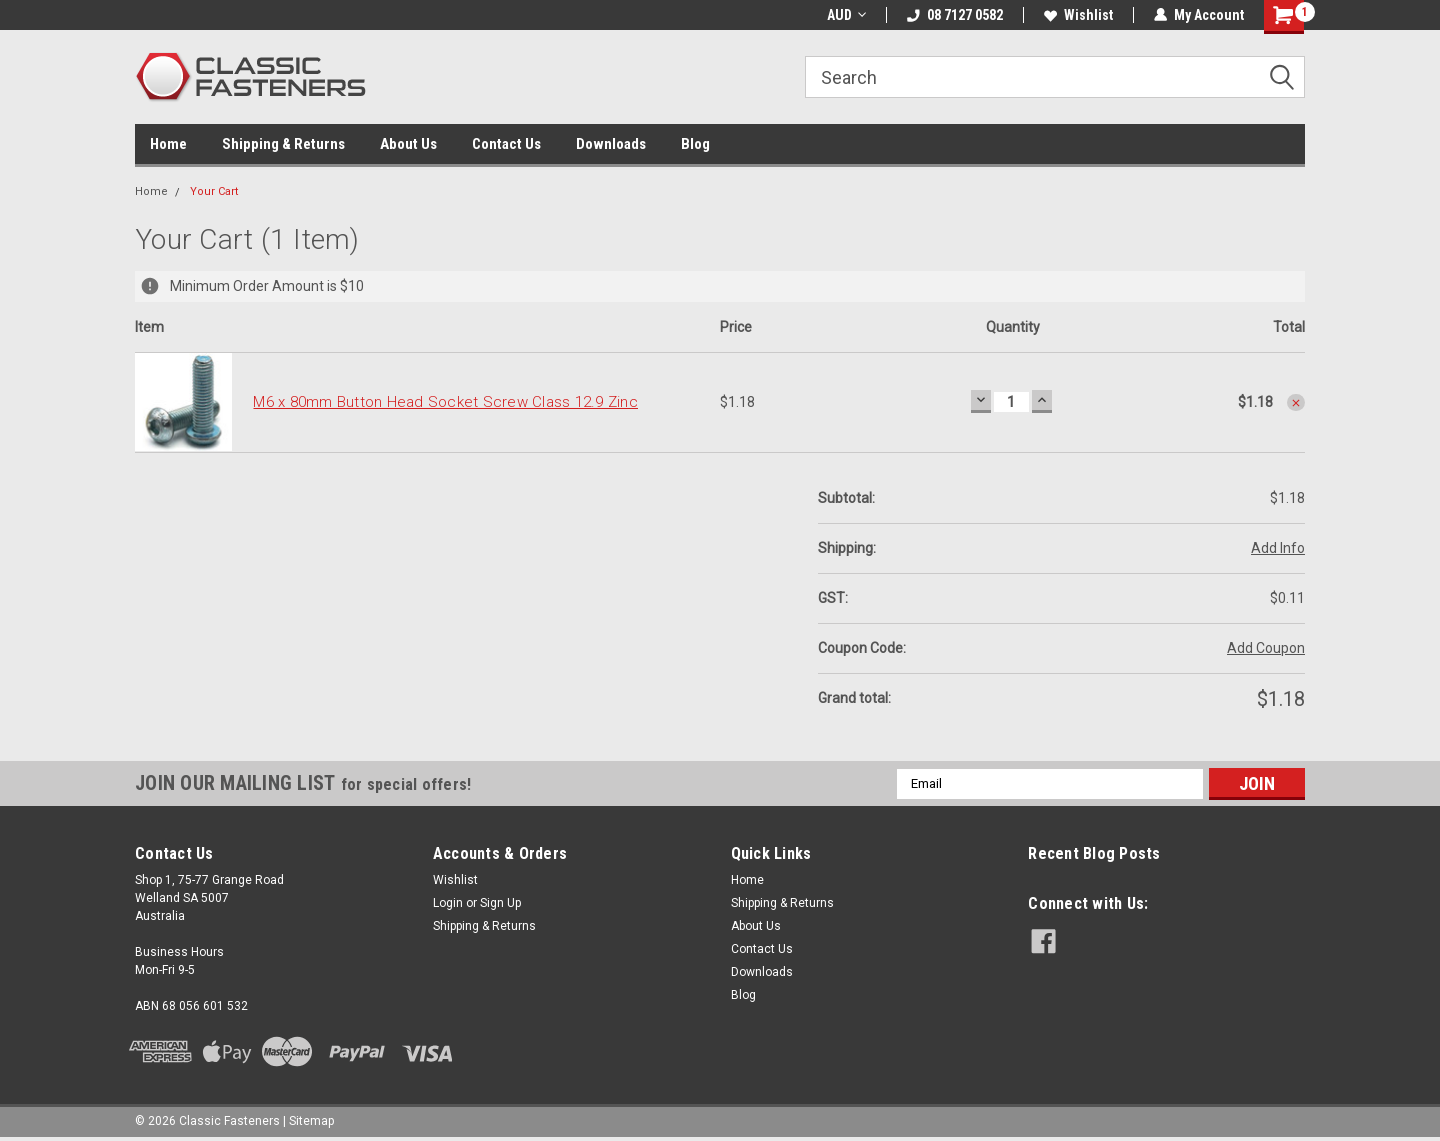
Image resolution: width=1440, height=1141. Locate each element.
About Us (408, 144)
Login (448, 903)
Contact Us (506, 144)
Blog (695, 144)
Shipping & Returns (283, 144)
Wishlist (1078, 15)
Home (168, 144)
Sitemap (311, 1121)
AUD (846, 15)
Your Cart (214, 191)
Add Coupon (1266, 648)
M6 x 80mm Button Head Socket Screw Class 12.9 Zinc (445, 402)
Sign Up (500, 903)
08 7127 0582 (955, 15)
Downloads (611, 144)
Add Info (1278, 548)
